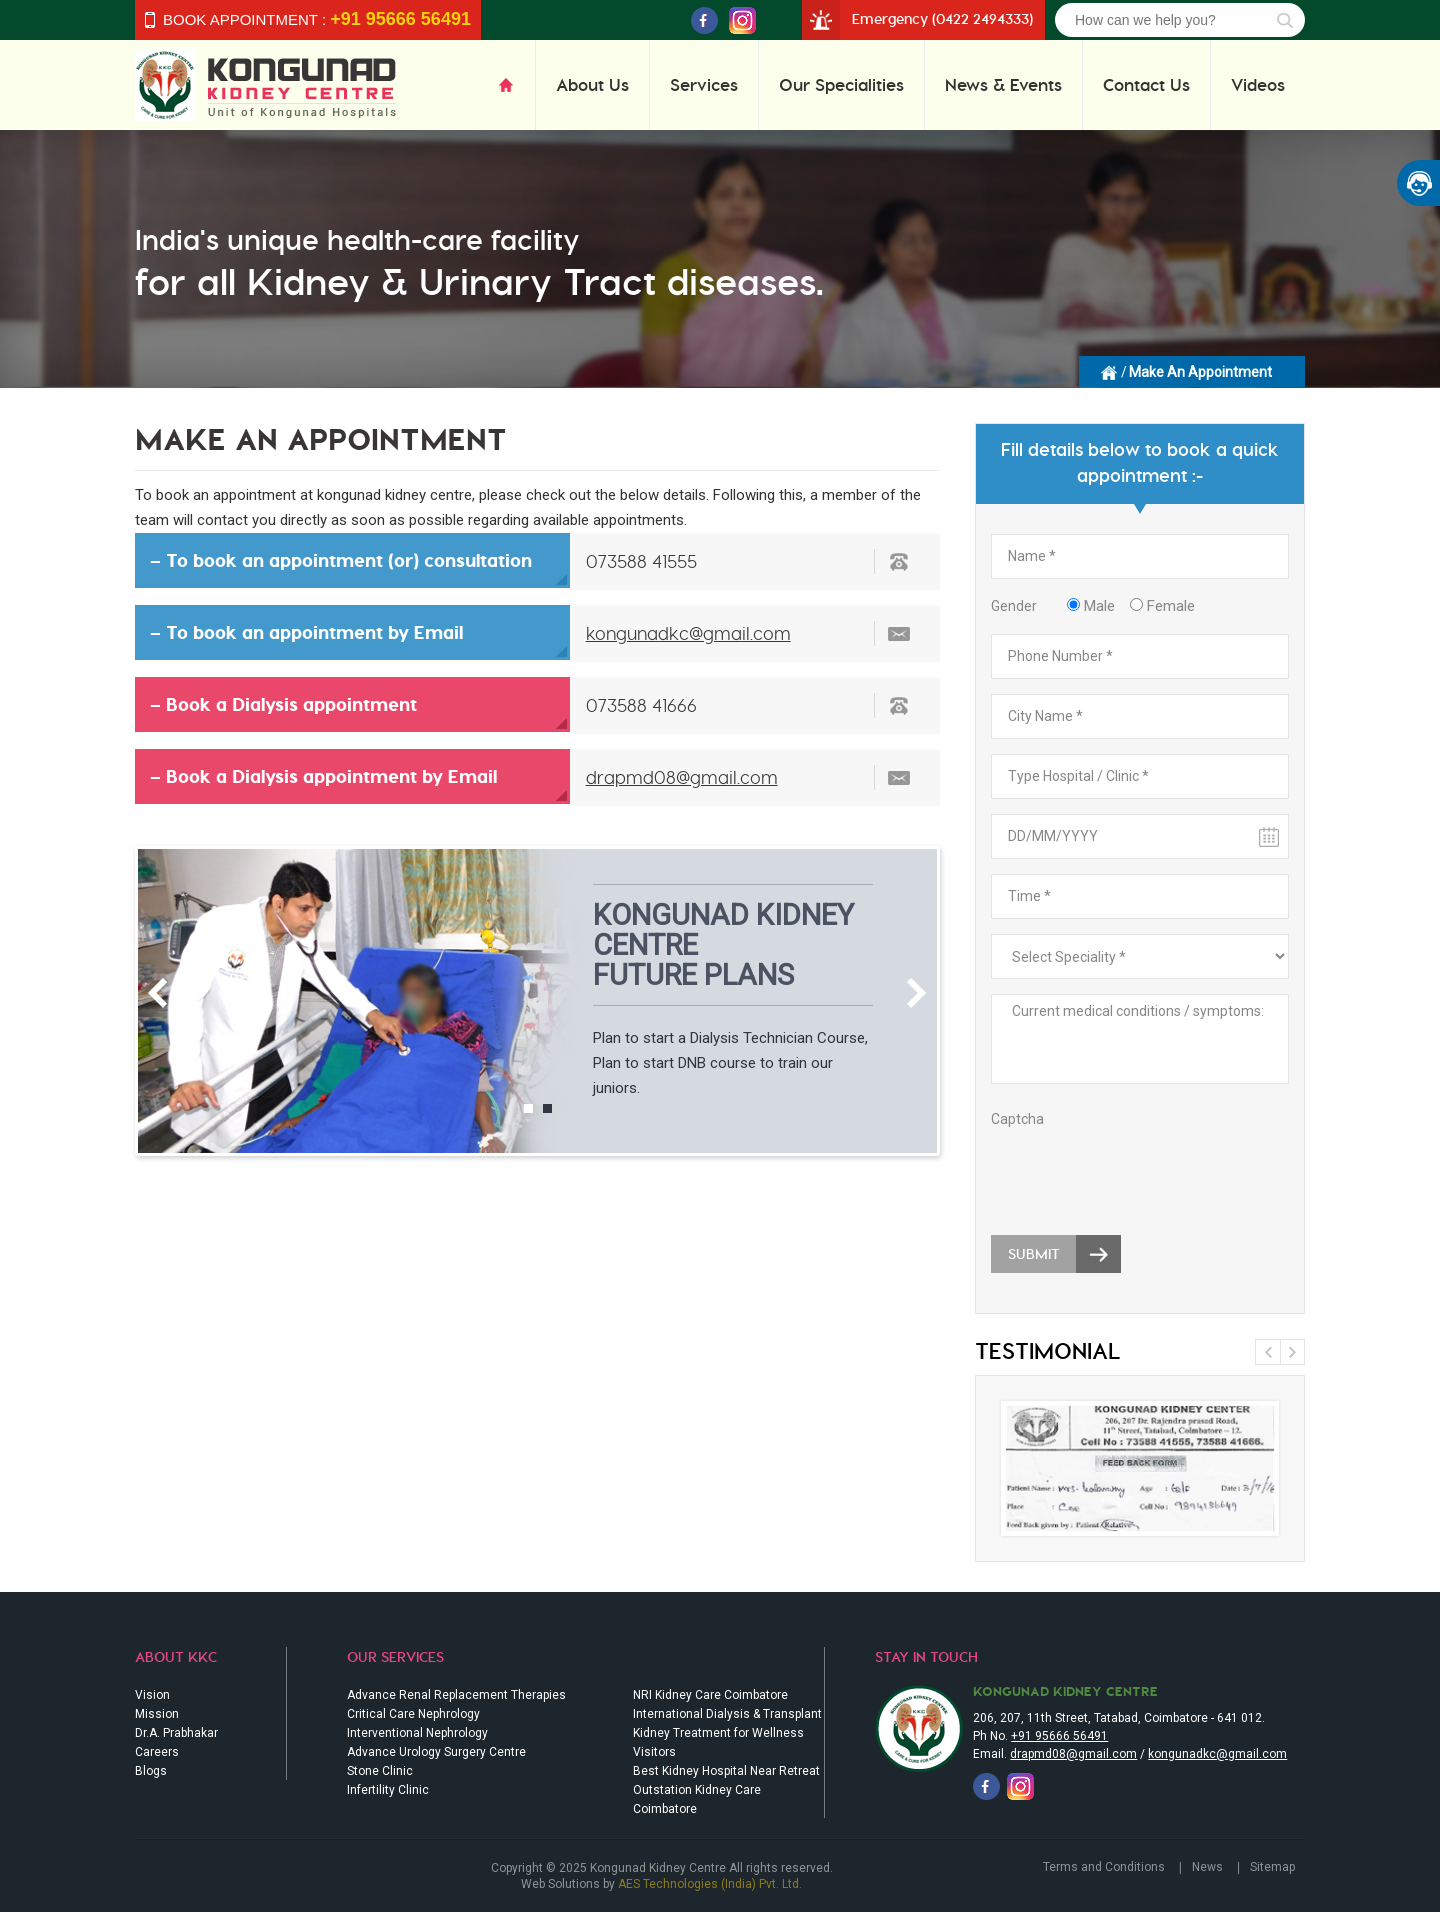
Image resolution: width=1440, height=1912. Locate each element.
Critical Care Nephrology (413, 1714)
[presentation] (1143, 1171)
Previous (158, 992)
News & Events (1003, 84)
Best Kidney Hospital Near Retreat (726, 1771)
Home (516, 84)
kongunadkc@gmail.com (688, 633)
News (1207, 1867)
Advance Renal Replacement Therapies (456, 1695)
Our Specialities (841, 84)
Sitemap (1272, 1867)
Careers (157, 1752)
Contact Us (1146, 84)
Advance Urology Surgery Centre (436, 1752)
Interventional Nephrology (417, 1733)
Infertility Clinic (388, 1790)
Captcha (1017, 1119)
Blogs (151, 1771)
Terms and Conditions (1104, 1867)
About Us (592, 84)
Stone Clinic (380, 1771)
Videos (1258, 84)
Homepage (1110, 371)
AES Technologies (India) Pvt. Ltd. (710, 1884)
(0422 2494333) (982, 19)
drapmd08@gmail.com (682, 777)
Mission (157, 1714)
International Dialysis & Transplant (727, 1714)
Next (917, 992)
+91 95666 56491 (1059, 1736)
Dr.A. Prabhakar (176, 1733)
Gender (1014, 606)
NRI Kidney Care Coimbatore (710, 1695)
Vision (152, 1695)
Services (704, 84)
